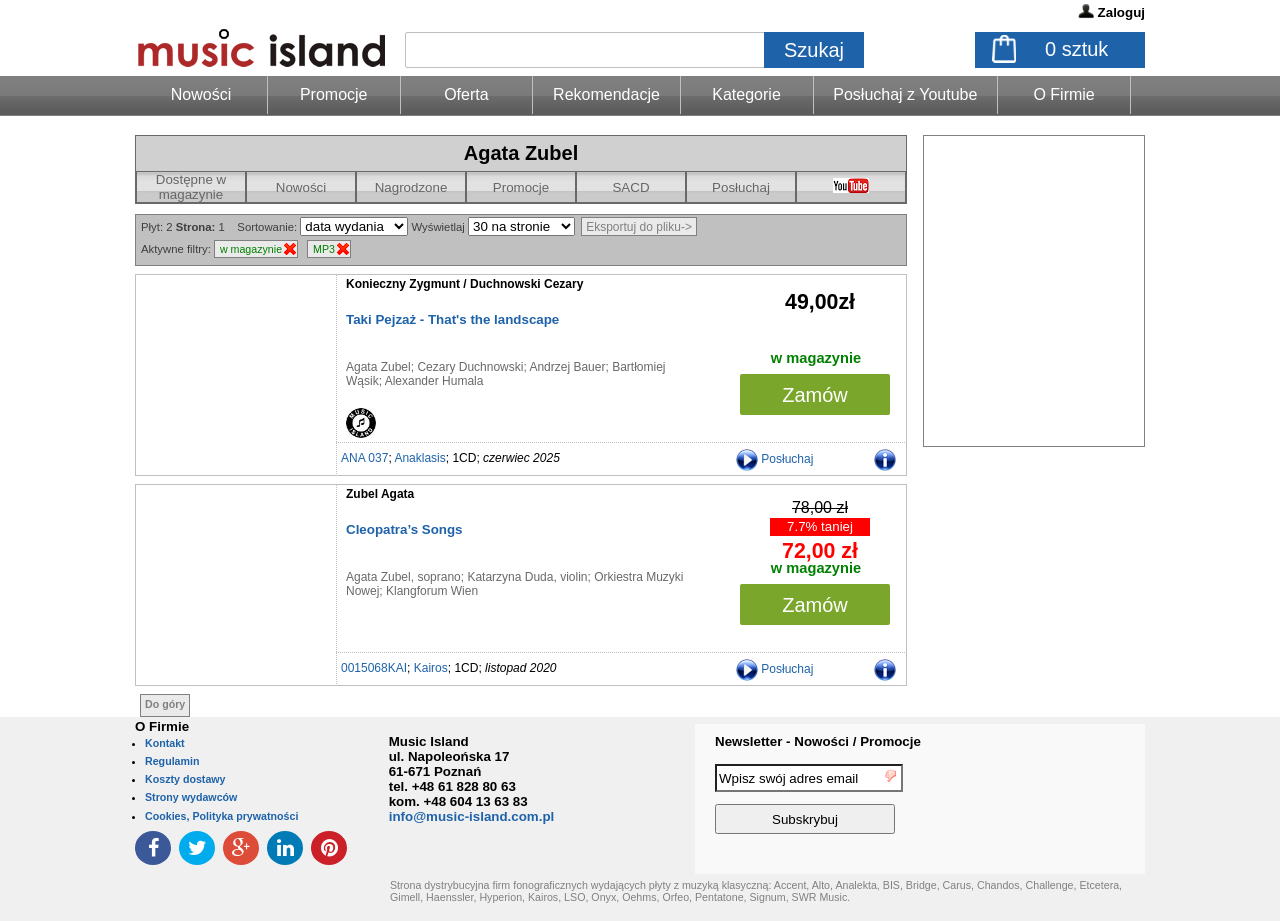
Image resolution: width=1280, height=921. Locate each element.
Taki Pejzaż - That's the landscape (452, 319)
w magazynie (251, 249)
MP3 (324, 249)
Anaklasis (419, 458)
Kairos (431, 668)
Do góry (165, 704)
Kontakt (165, 743)
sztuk (1076, 49)
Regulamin (172, 761)
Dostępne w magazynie (191, 187)
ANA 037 (364, 458)
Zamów (815, 395)
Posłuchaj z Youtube (905, 94)
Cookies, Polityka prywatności (221, 816)
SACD (630, 187)
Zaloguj (1121, 12)
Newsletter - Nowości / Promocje (818, 741)
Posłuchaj (741, 187)
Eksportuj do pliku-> (639, 227)
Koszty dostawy (185, 779)
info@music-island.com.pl (472, 816)
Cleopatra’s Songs (404, 529)
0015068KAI (374, 668)
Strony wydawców (191, 797)
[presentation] (1063, 802)
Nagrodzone (411, 187)
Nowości (301, 187)
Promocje (334, 94)
